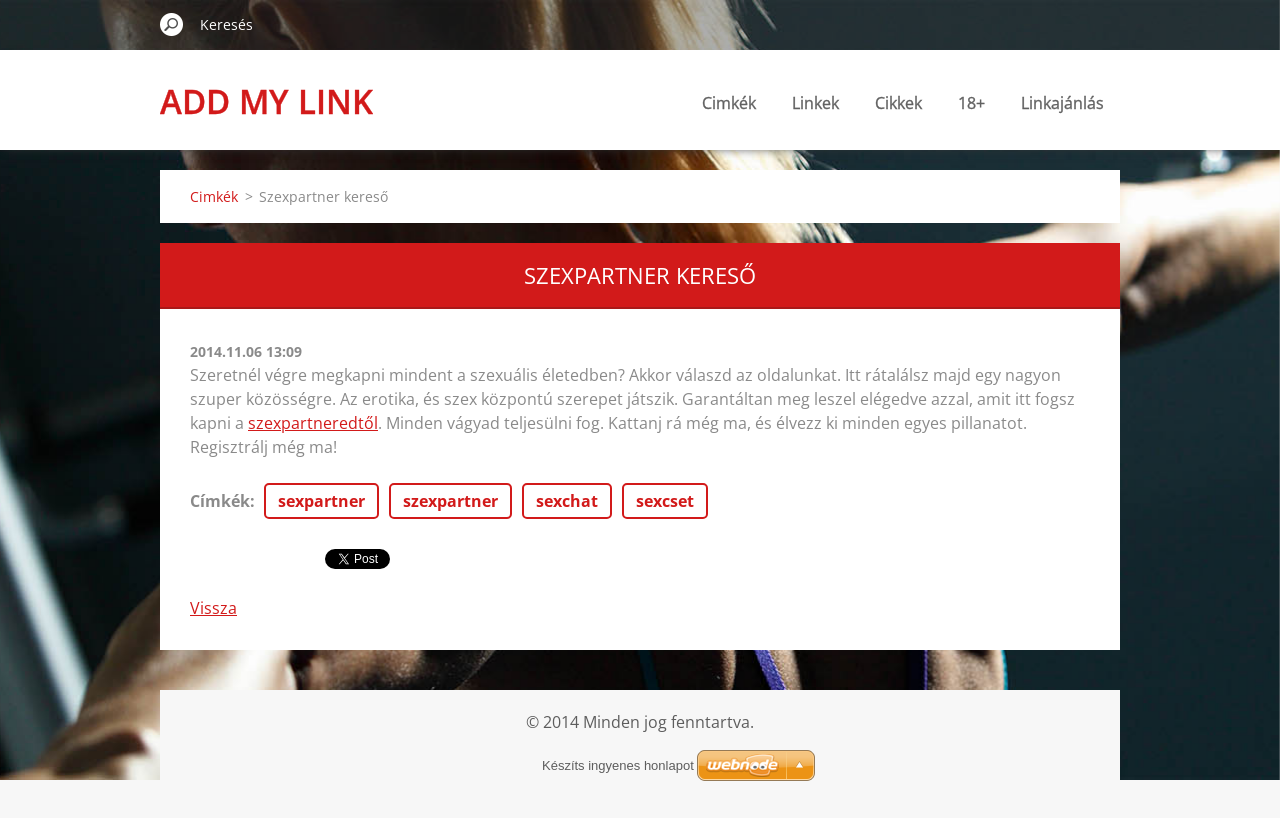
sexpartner (321, 501)
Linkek (815, 103)
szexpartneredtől (313, 423)
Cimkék (729, 103)
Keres (172, 24)
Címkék (220, 501)
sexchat (567, 501)
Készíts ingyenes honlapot (618, 765)
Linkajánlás (1062, 103)
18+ (971, 103)
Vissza (213, 608)
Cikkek (898, 103)
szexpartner (450, 501)
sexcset (665, 501)
